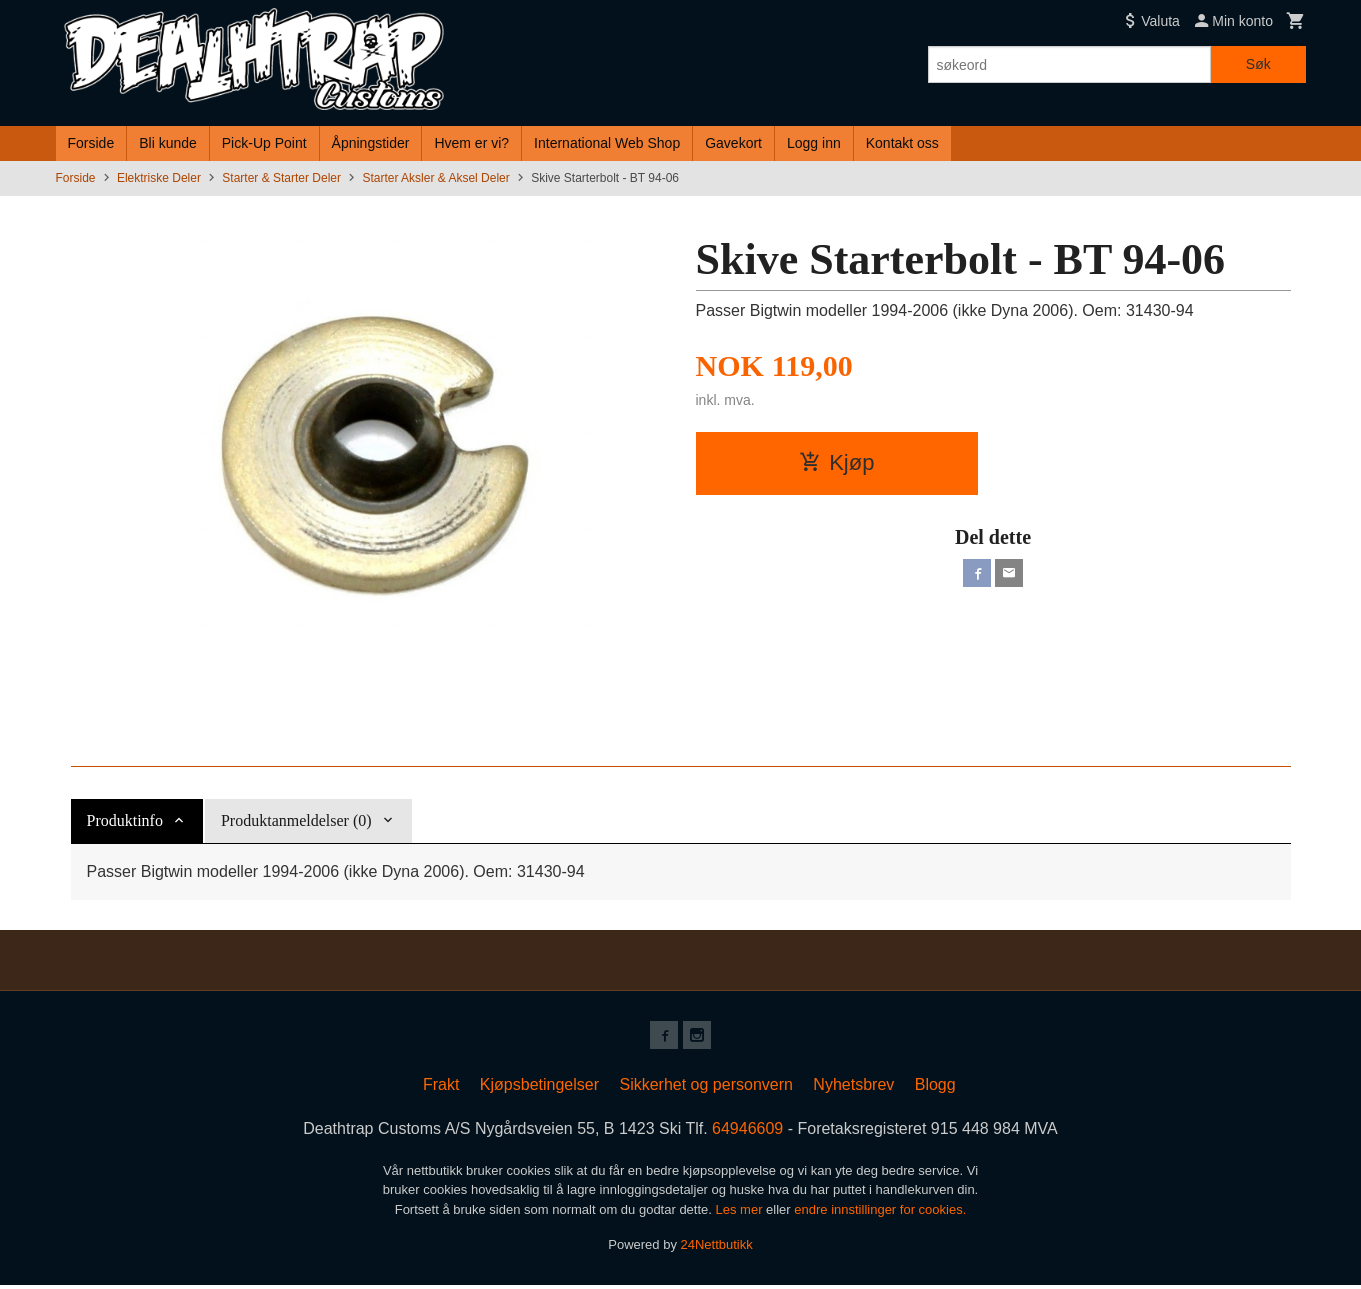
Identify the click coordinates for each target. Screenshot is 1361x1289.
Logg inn (814, 143)
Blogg (935, 1088)
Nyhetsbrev (853, 1088)
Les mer (741, 1213)
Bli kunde (168, 143)
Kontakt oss (902, 143)
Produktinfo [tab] (125, 820)
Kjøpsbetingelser (539, 1088)
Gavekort (733, 143)
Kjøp (836, 462)
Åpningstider (371, 143)
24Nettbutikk (717, 1248)
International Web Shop (607, 143)
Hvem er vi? (471, 143)
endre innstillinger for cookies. (880, 1213)
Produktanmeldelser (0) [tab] (296, 820)
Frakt (441, 1088)
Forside (91, 143)
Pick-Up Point (264, 143)
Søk (1258, 64)
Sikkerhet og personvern (705, 1088)
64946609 (747, 1132)
